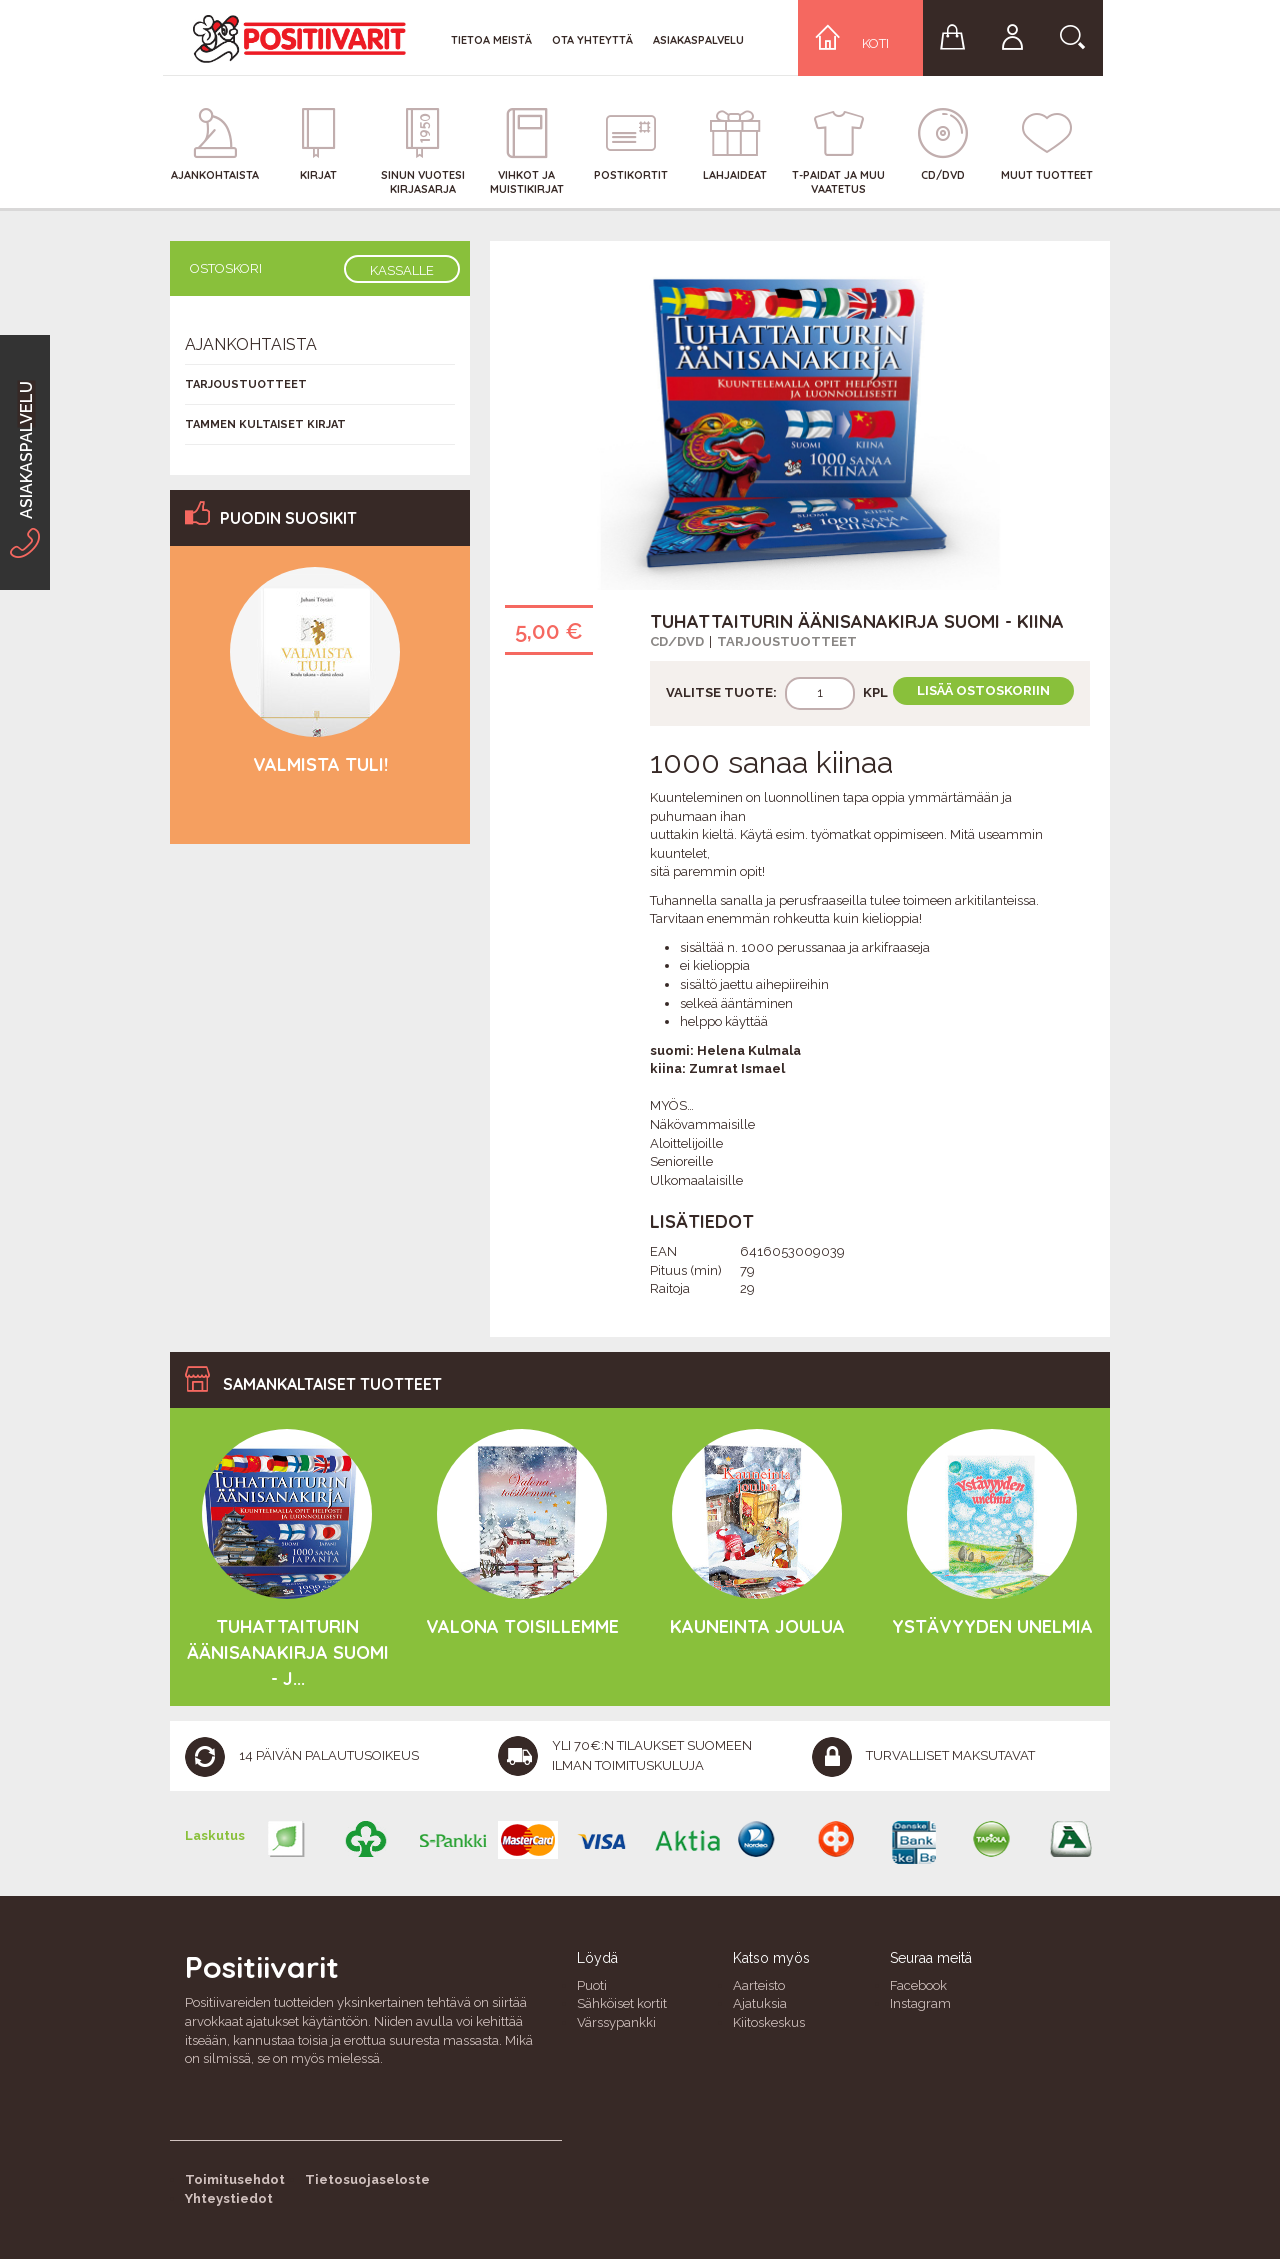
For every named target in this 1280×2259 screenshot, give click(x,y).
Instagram (920, 2003)
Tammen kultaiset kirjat (265, 424)
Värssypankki (616, 2022)
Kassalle (402, 270)
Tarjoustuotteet (787, 641)
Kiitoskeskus (769, 2022)
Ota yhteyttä (592, 40)
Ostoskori (226, 268)
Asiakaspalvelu (698, 40)
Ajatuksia (760, 2003)
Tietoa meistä (491, 40)
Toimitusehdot (235, 2179)
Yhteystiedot (229, 2198)
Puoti (592, 1985)
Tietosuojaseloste (367, 2179)
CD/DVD (677, 641)
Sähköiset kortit (622, 2003)
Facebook (918, 1985)
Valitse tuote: (721, 692)
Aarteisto (759, 1985)
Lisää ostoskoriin (983, 690)
